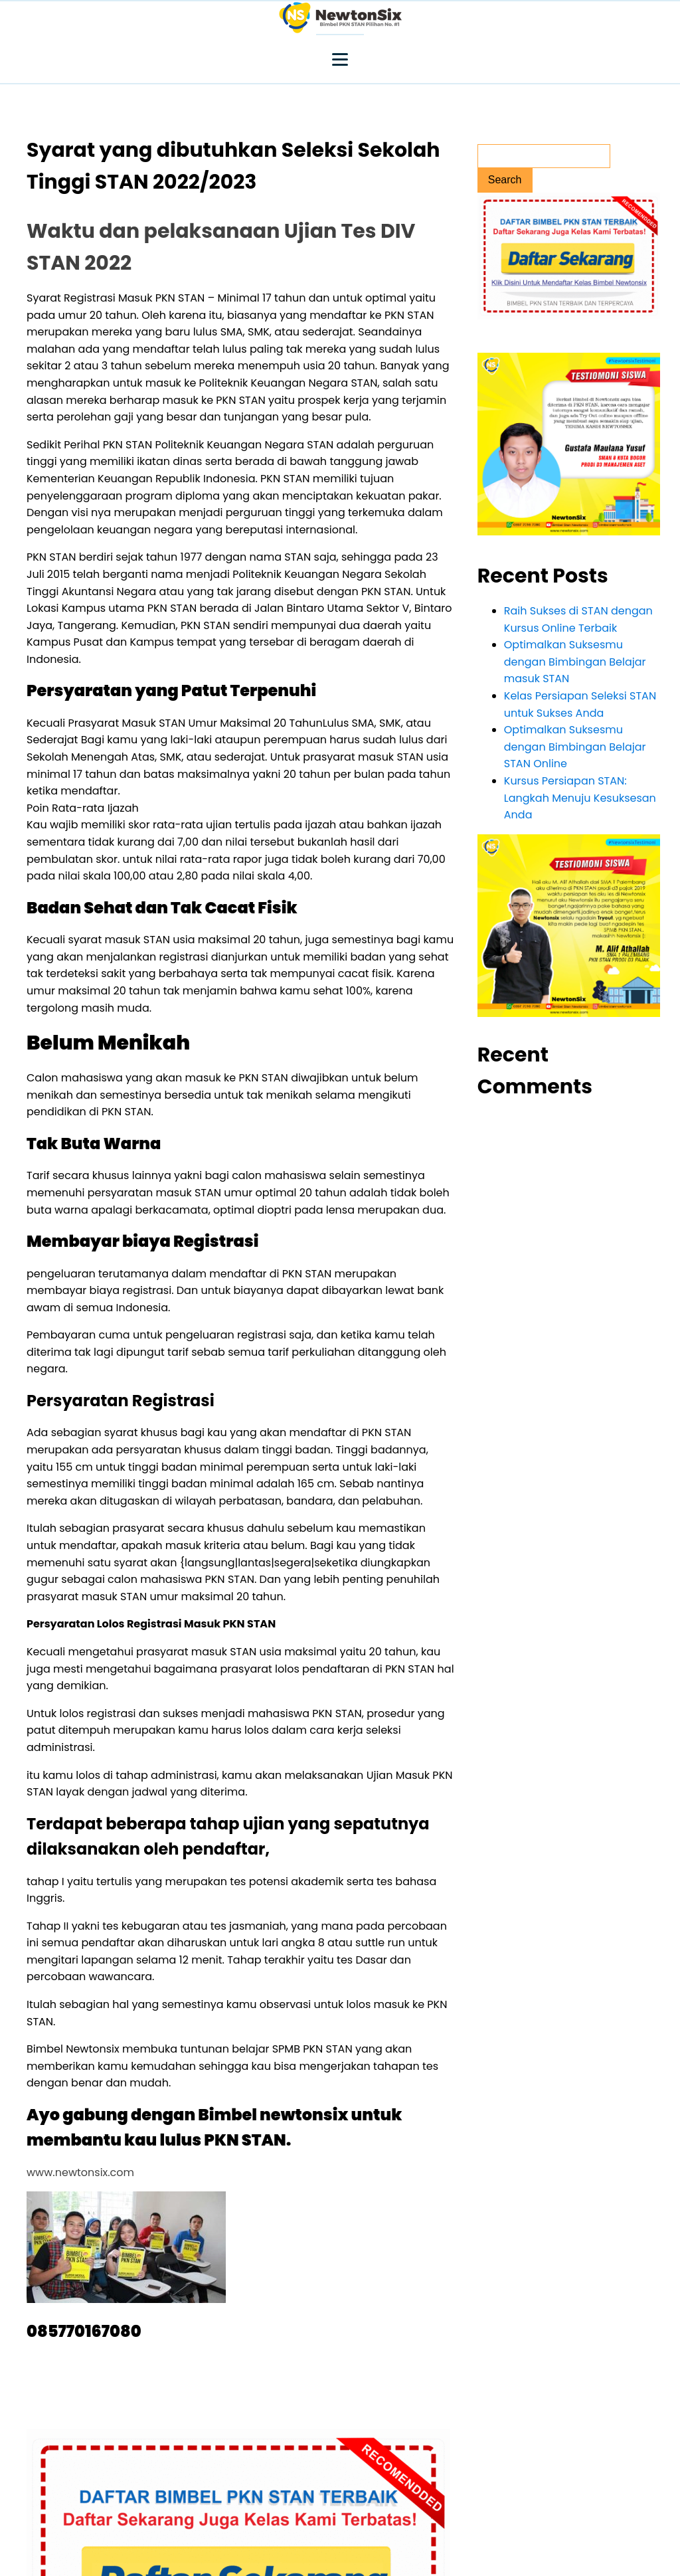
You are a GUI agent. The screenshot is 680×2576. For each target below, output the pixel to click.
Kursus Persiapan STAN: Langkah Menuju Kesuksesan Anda (580, 797)
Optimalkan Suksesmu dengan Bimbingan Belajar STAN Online (575, 746)
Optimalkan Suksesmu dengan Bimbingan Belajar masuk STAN (575, 661)
